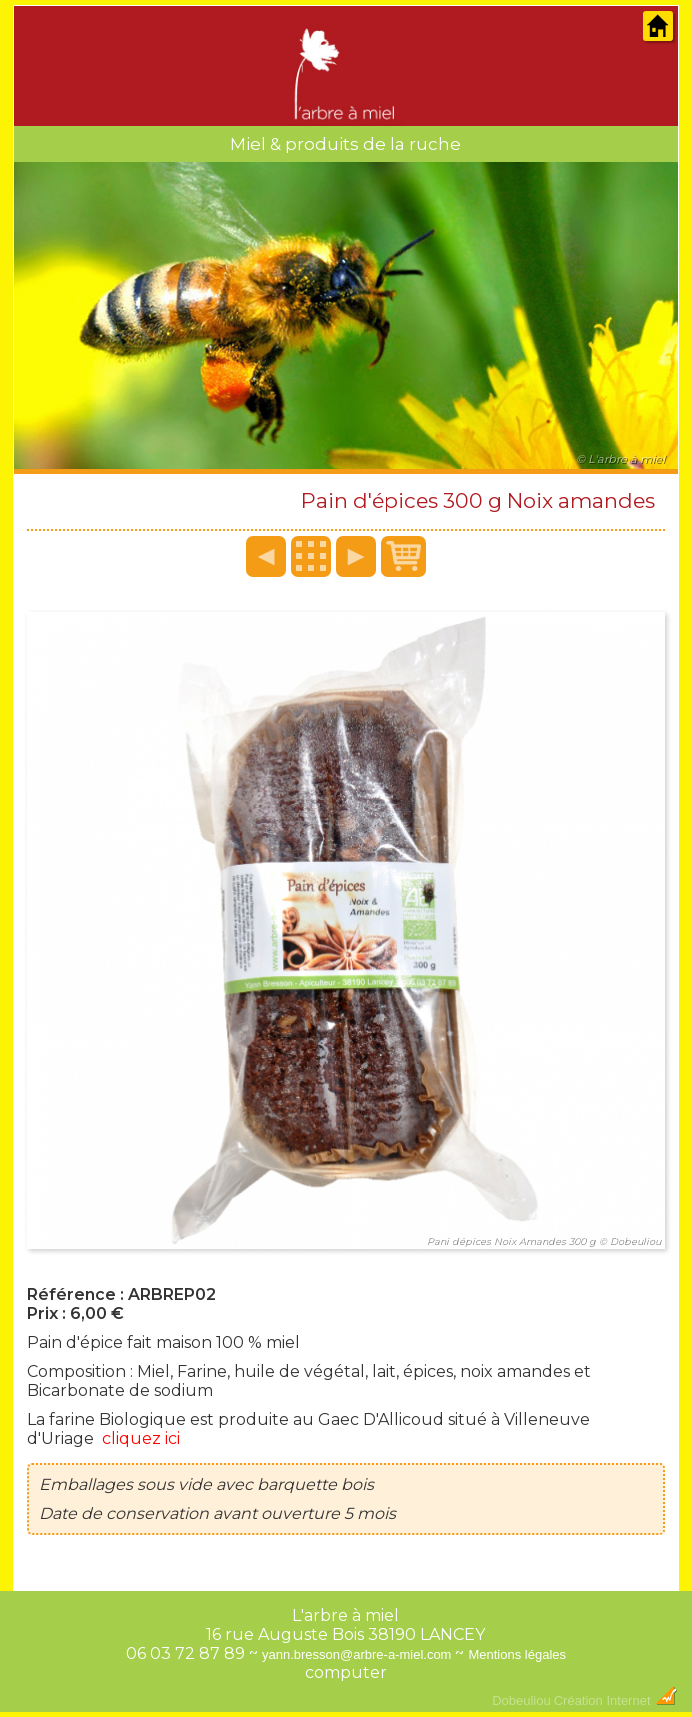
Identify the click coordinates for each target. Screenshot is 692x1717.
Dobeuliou (521, 1700)
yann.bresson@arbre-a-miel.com (357, 1654)
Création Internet (616, 1700)
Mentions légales (517, 1654)
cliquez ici (141, 1438)
